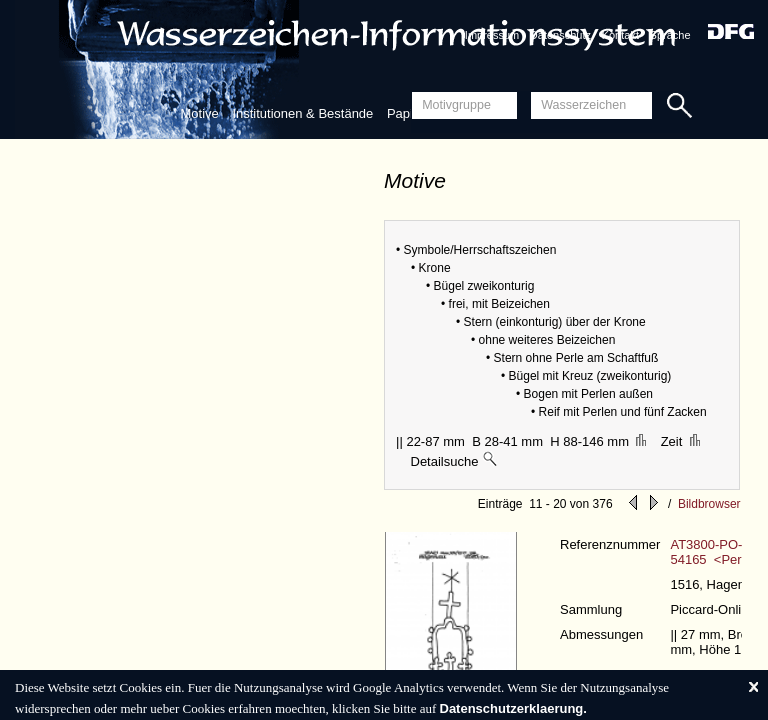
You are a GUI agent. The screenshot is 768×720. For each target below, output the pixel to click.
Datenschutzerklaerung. (513, 708)
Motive (199, 113)
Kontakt (620, 35)
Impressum (492, 35)
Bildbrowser (709, 504)
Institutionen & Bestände (302, 113)
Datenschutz (560, 35)
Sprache (670, 35)
